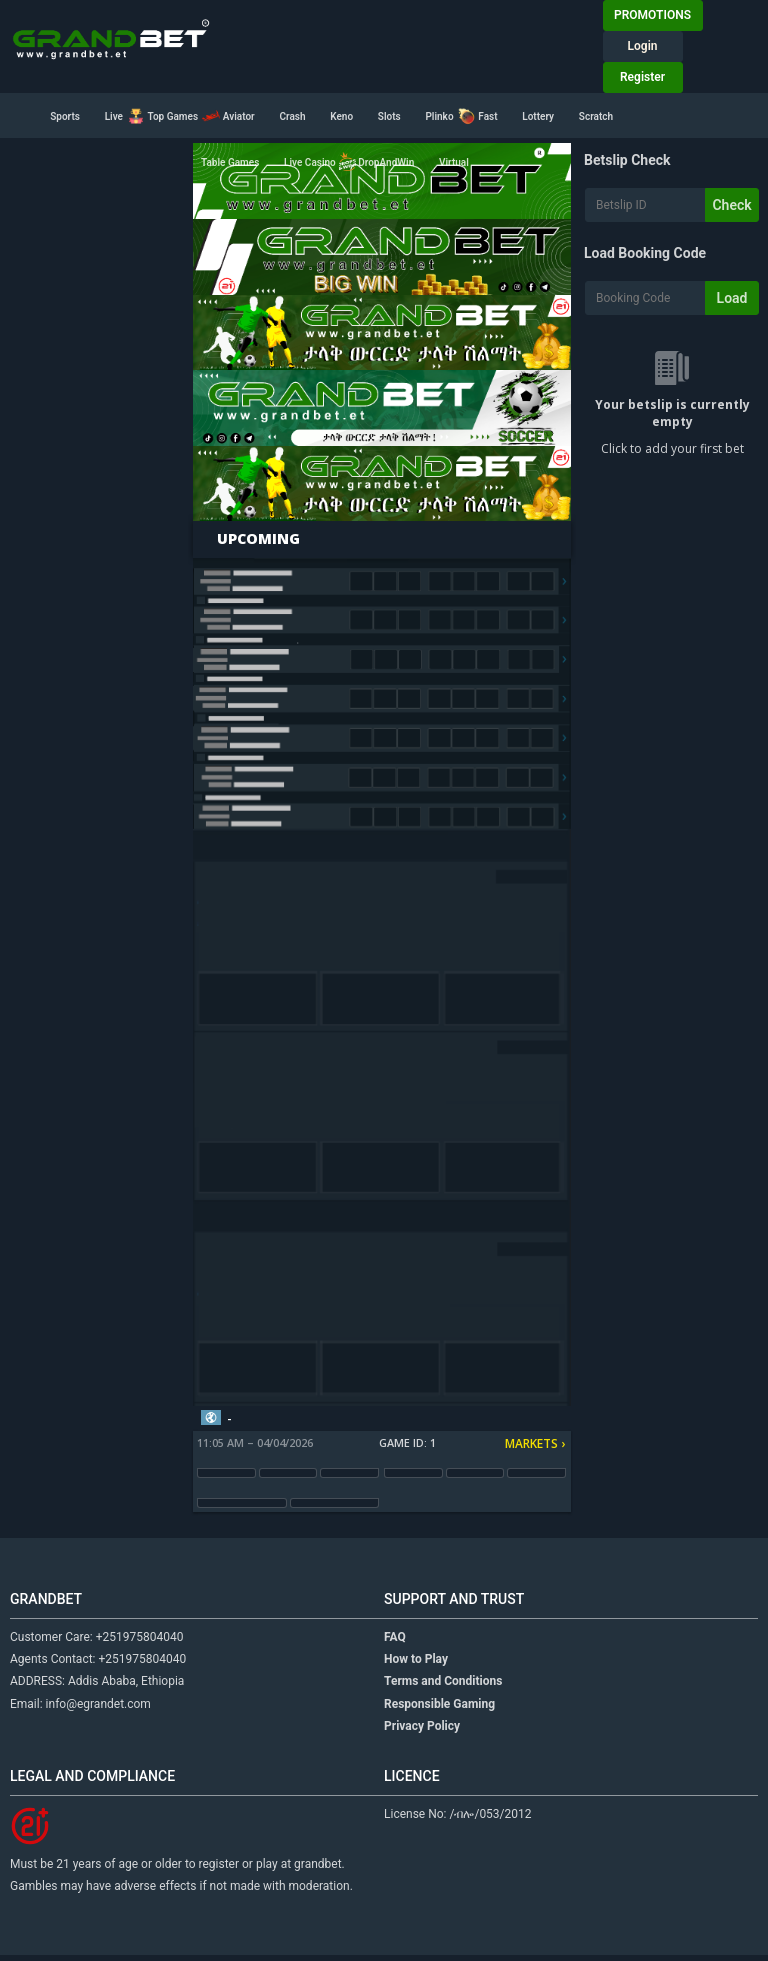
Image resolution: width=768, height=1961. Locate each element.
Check (731, 205)
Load (732, 298)
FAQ (395, 1637)
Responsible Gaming (439, 1704)
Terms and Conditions (443, 1681)
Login (643, 46)
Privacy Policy (422, 1726)
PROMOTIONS (652, 15)
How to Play (416, 1659)
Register (642, 77)
